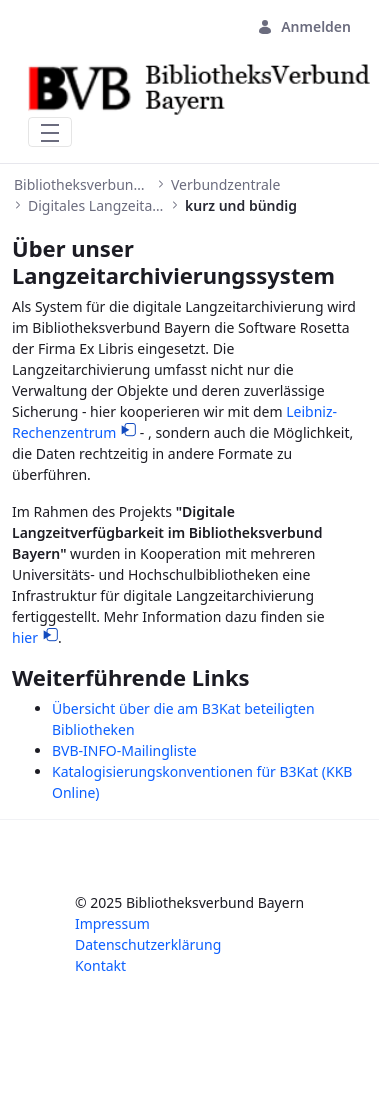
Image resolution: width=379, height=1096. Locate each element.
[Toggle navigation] (50, 132)
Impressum (112, 923)
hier (25, 637)
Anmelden (304, 26)
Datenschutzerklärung (148, 944)
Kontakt (100, 965)
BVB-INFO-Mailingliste (124, 750)
